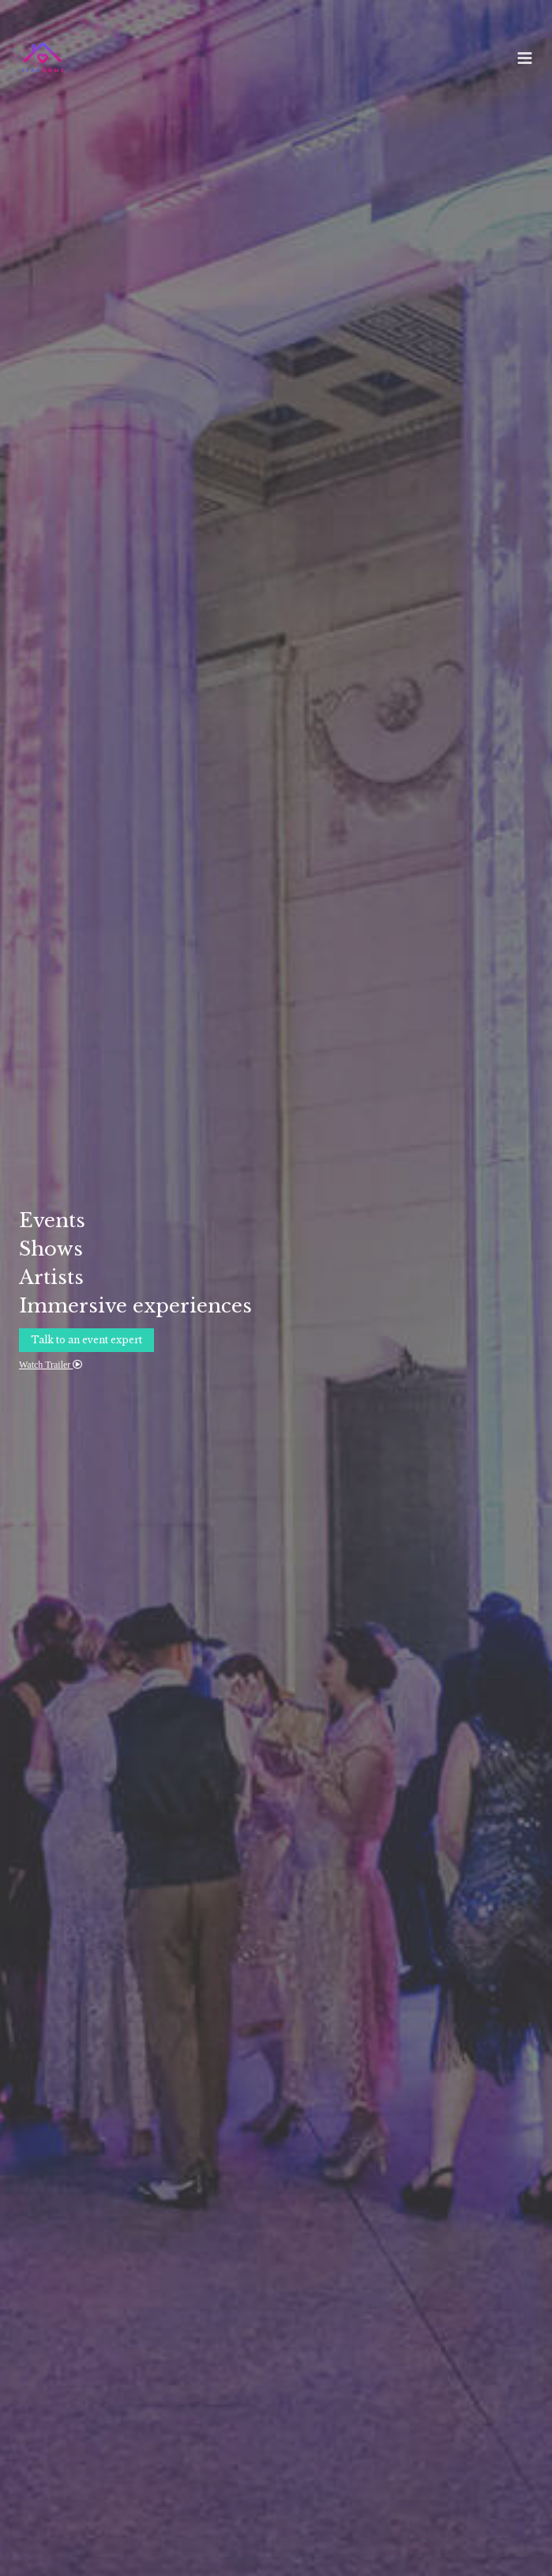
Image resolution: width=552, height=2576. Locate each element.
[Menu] (524, 58)
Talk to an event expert (86, 1340)
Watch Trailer (50, 1364)
